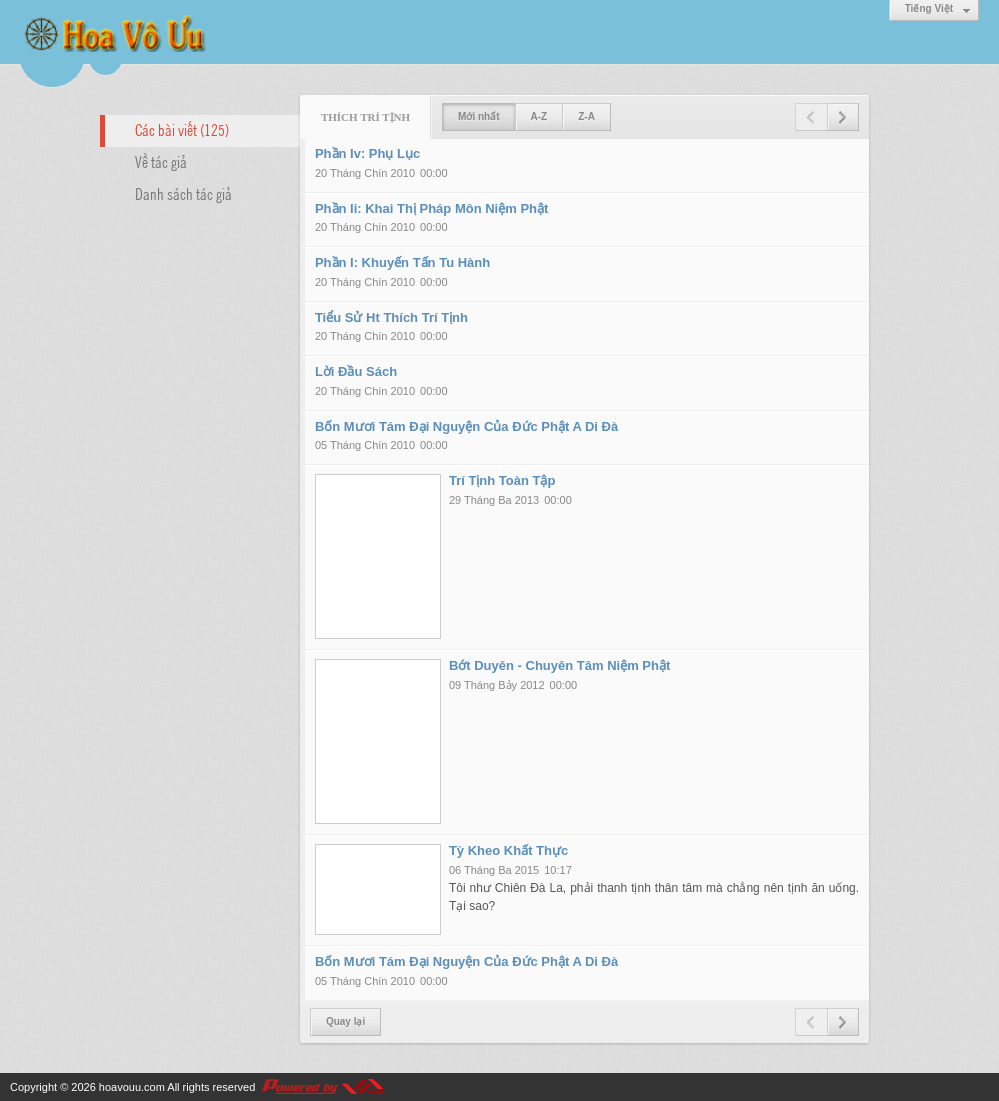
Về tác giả (161, 161)
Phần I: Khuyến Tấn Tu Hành (402, 262)
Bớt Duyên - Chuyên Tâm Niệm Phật (559, 665)
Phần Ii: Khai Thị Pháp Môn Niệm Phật (431, 208)
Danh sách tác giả (183, 193)
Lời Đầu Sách (356, 371)
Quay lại (345, 1021)
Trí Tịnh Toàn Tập (502, 480)
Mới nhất (478, 116)
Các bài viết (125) (182, 129)
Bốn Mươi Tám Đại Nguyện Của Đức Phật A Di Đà (466, 426)
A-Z (539, 116)
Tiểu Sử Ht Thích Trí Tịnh (391, 317)
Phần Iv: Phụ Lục (367, 153)
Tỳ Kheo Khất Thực (508, 850)
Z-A (586, 116)
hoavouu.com (132, 1087)
